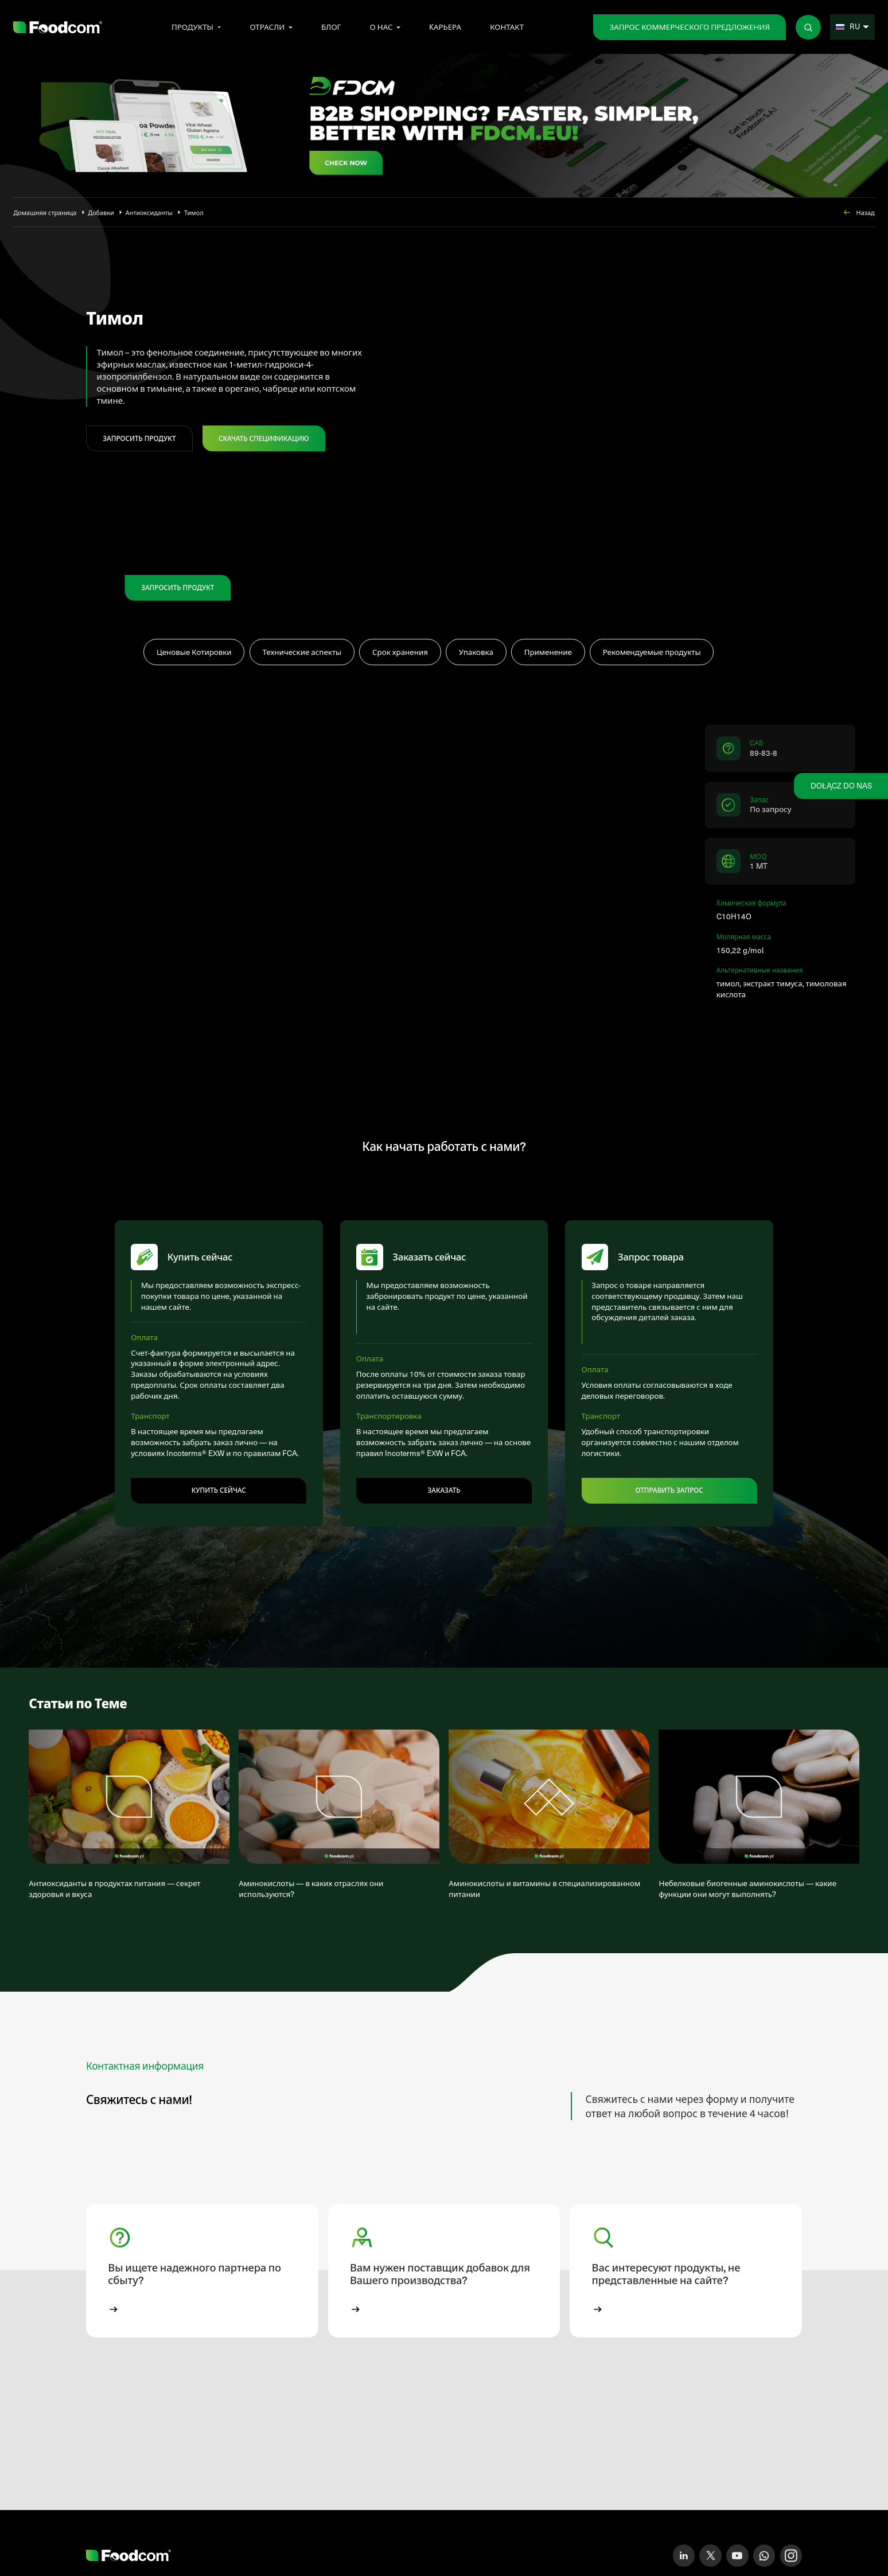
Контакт (507, 26)
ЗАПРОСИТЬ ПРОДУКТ (139, 438)
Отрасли (267, 26)
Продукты (192, 26)
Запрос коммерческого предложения (689, 26)
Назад (858, 212)
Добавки (101, 212)
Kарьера (445, 26)
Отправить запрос (669, 1495)
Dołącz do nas (841, 785)
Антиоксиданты (149, 212)
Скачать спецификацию (264, 438)
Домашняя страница (44, 212)
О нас (381, 26)
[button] (202, 2281)
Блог (331, 26)
